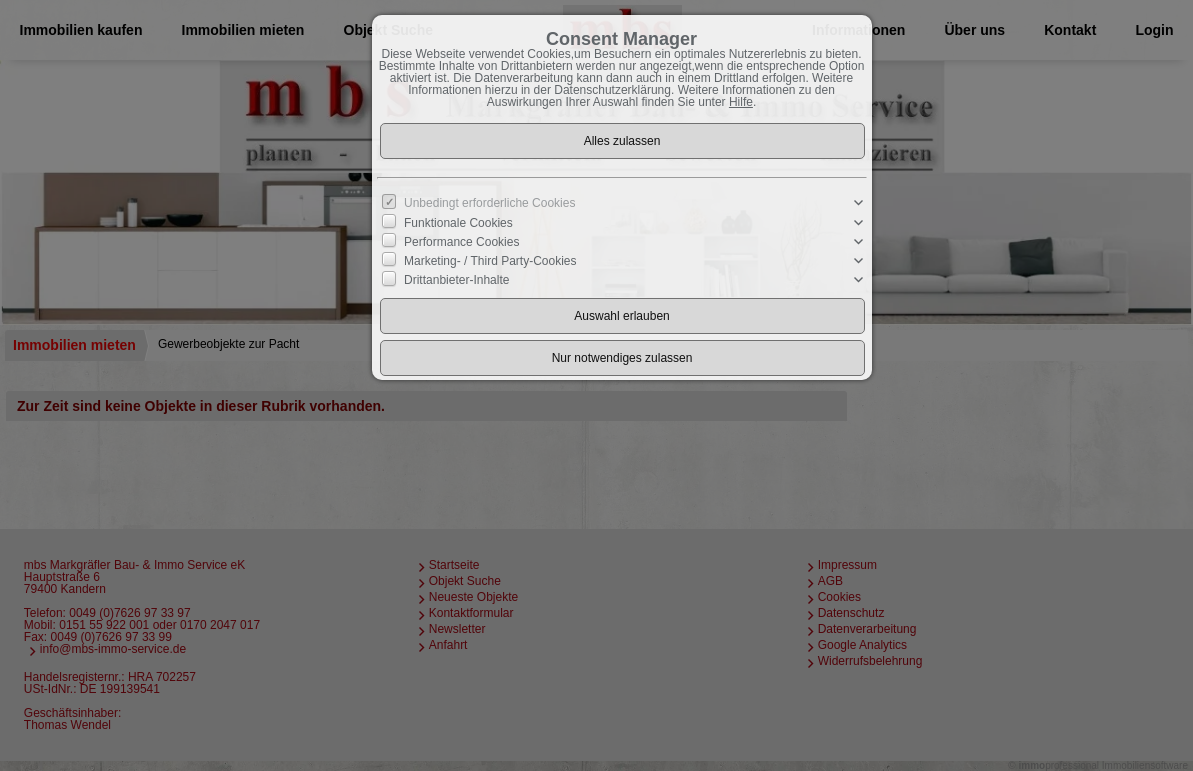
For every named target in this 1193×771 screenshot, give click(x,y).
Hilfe (741, 102)
